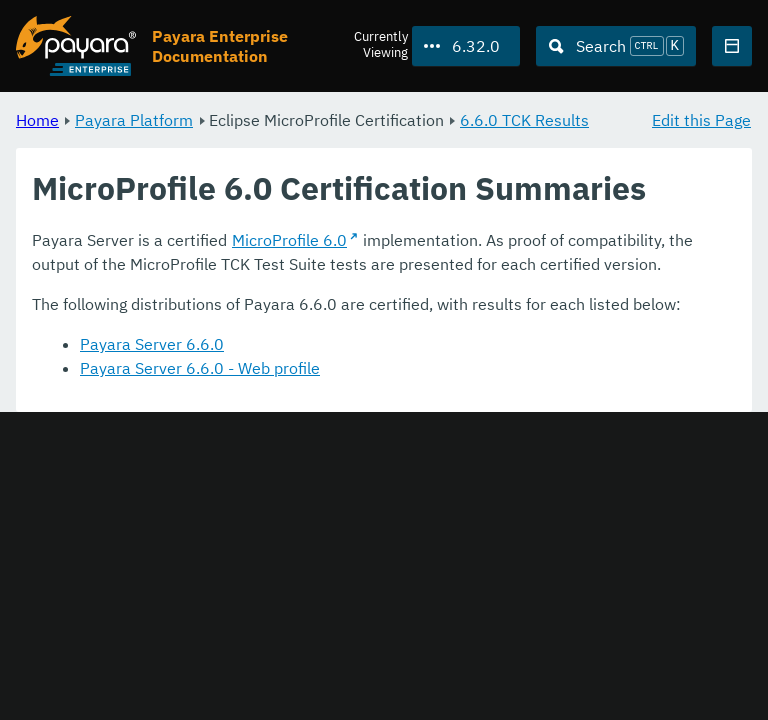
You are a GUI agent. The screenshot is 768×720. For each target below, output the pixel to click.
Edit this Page (701, 120)
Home (37, 120)
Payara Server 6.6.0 (152, 344)
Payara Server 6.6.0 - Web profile (200, 368)
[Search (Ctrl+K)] (616, 46)
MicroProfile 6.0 (289, 240)
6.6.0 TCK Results (524, 120)
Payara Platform (134, 120)
